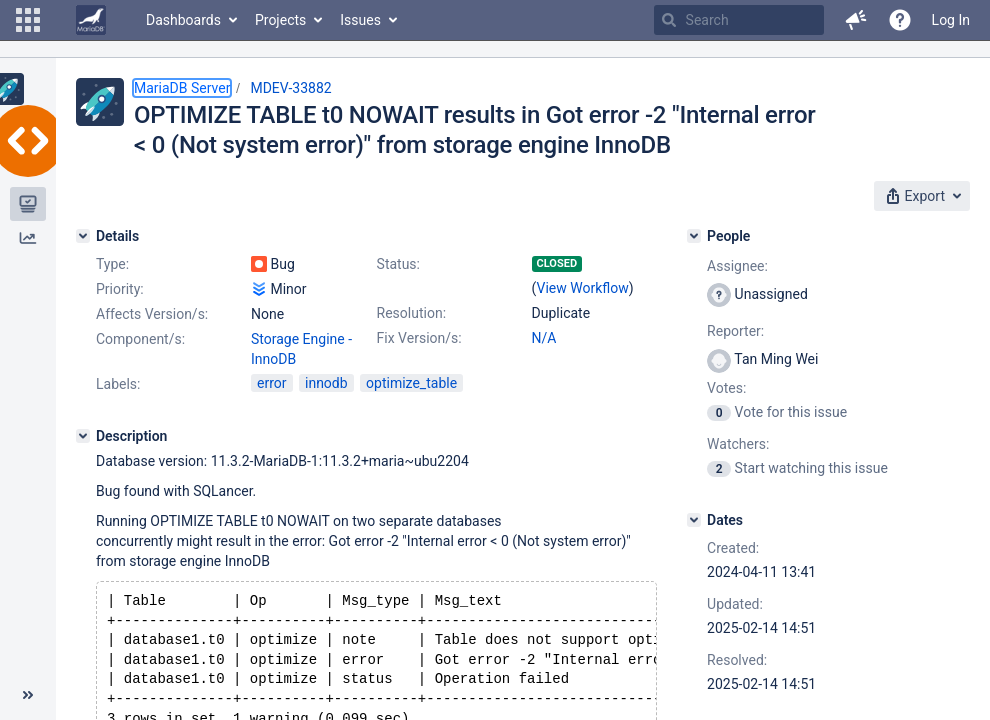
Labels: (118, 384)
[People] (694, 236)
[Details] (83, 236)
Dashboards (183, 20)
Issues (360, 20)
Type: (112, 264)
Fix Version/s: (419, 338)
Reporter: (735, 331)
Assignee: (737, 266)
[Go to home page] (91, 20)
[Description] (83, 436)
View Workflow (583, 288)
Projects (280, 20)
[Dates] (694, 520)
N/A (544, 338)
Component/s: (140, 339)
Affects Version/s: (152, 314)
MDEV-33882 (290, 88)
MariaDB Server (182, 88)
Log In (951, 20)
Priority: (120, 289)
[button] (28, 20)
